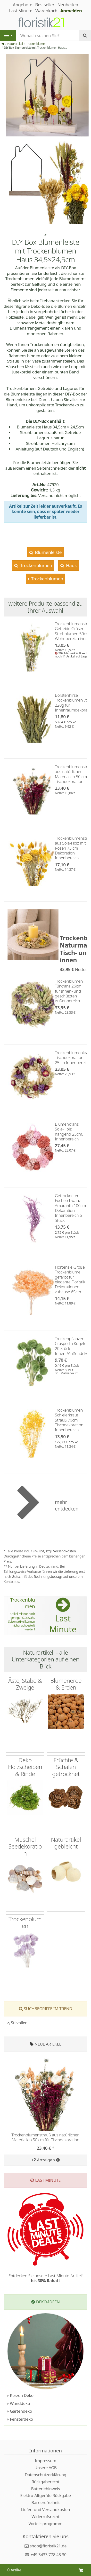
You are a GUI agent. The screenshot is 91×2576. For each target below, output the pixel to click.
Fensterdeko (20, 2419)
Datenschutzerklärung (45, 2474)
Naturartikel (15, 44)
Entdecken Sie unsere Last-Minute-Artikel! (45, 2278)
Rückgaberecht (45, 2481)
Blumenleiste (48, 552)
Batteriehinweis (45, 2488)
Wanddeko (19, 2403)
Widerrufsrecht (45, 2516)
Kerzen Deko (20, 2395)
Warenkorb (46, 11)
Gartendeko (20, 2411)
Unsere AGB (45, 2467)
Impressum (45, 2460)
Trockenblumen (36, 44)
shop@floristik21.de (48, 2546)
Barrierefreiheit (45, 2502)
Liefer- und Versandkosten (45, 2509)
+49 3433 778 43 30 (48, 2554)
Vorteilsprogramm (45, 2523)
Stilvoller (17, 2022)
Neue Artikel (47, 2044)
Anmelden (71, 11)
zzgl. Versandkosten (61, 1551)
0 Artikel (15, 2570)
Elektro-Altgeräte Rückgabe (45, 2495)
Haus (71, 565)
